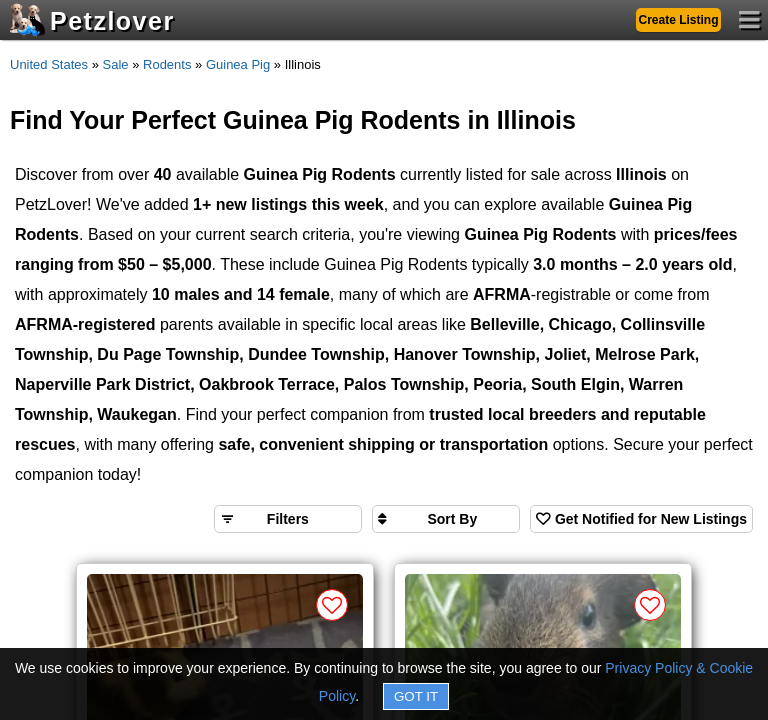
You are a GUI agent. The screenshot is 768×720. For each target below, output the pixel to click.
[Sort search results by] (446, 519)
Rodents (167, 64)
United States (49, 64)
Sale (116, 64)
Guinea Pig (238, 64)
